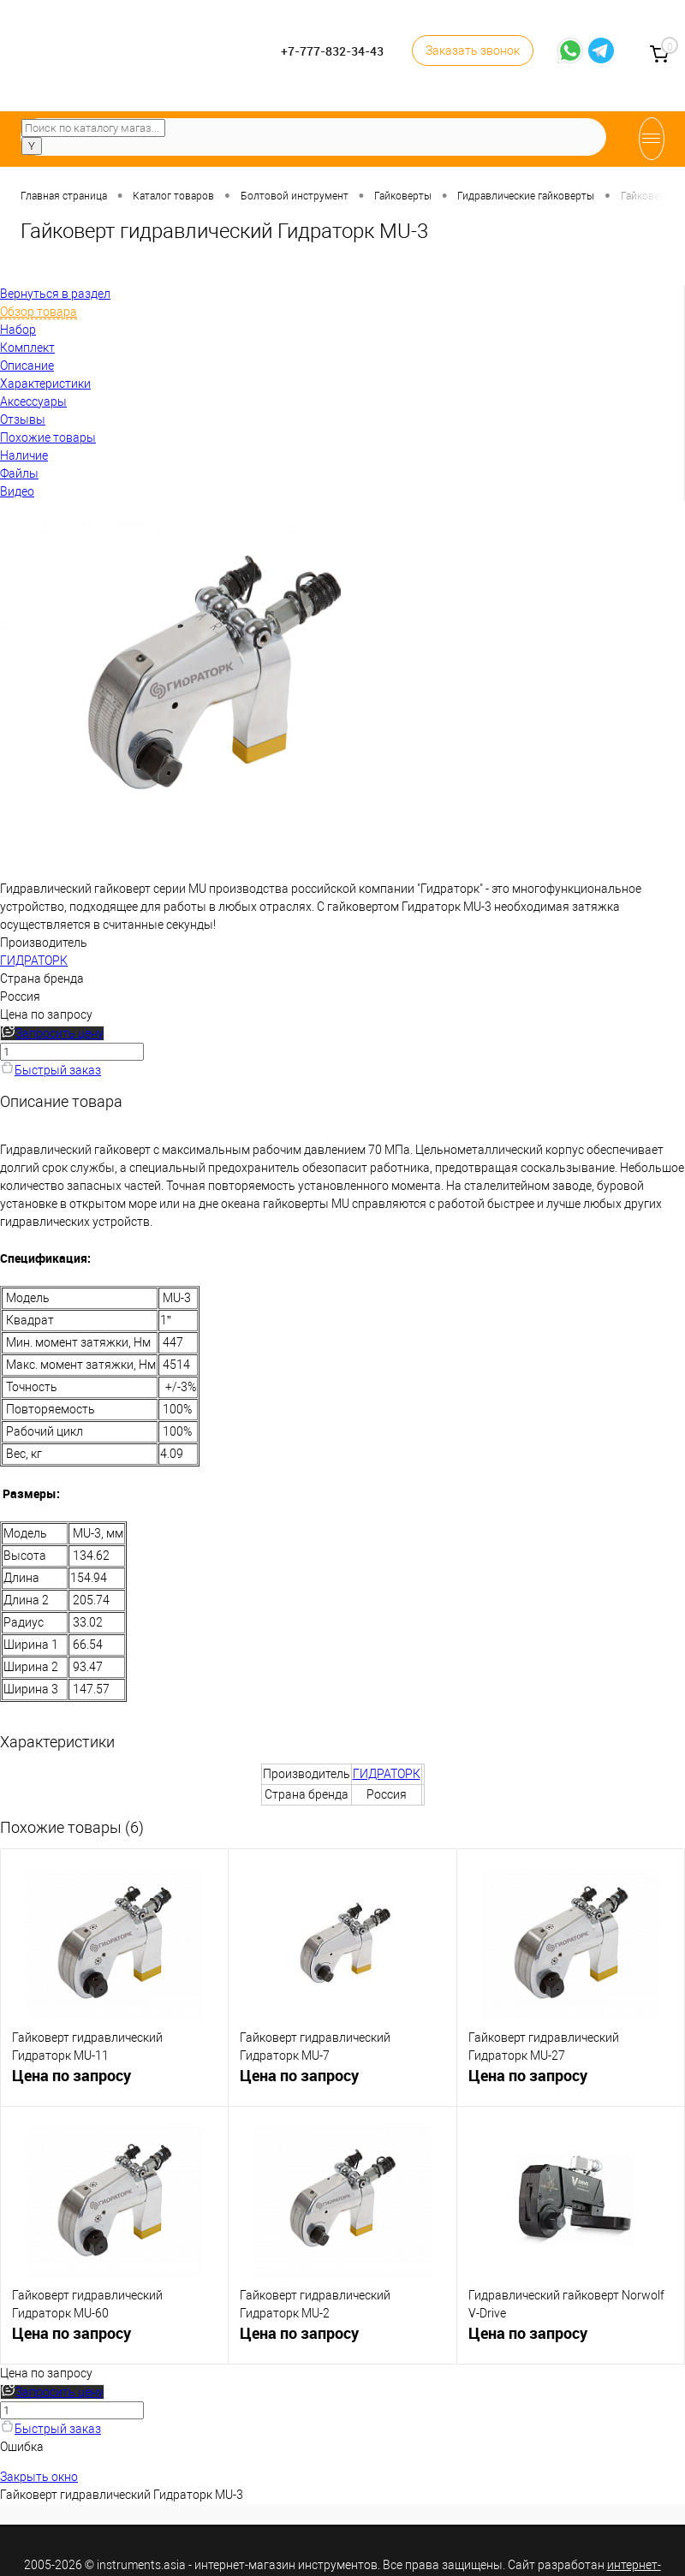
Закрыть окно (39, 2477)
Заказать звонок (473, 50)
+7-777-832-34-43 (332, 51)
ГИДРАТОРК (34, 960)
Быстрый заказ (50, 1070)
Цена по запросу (46, 1014)
